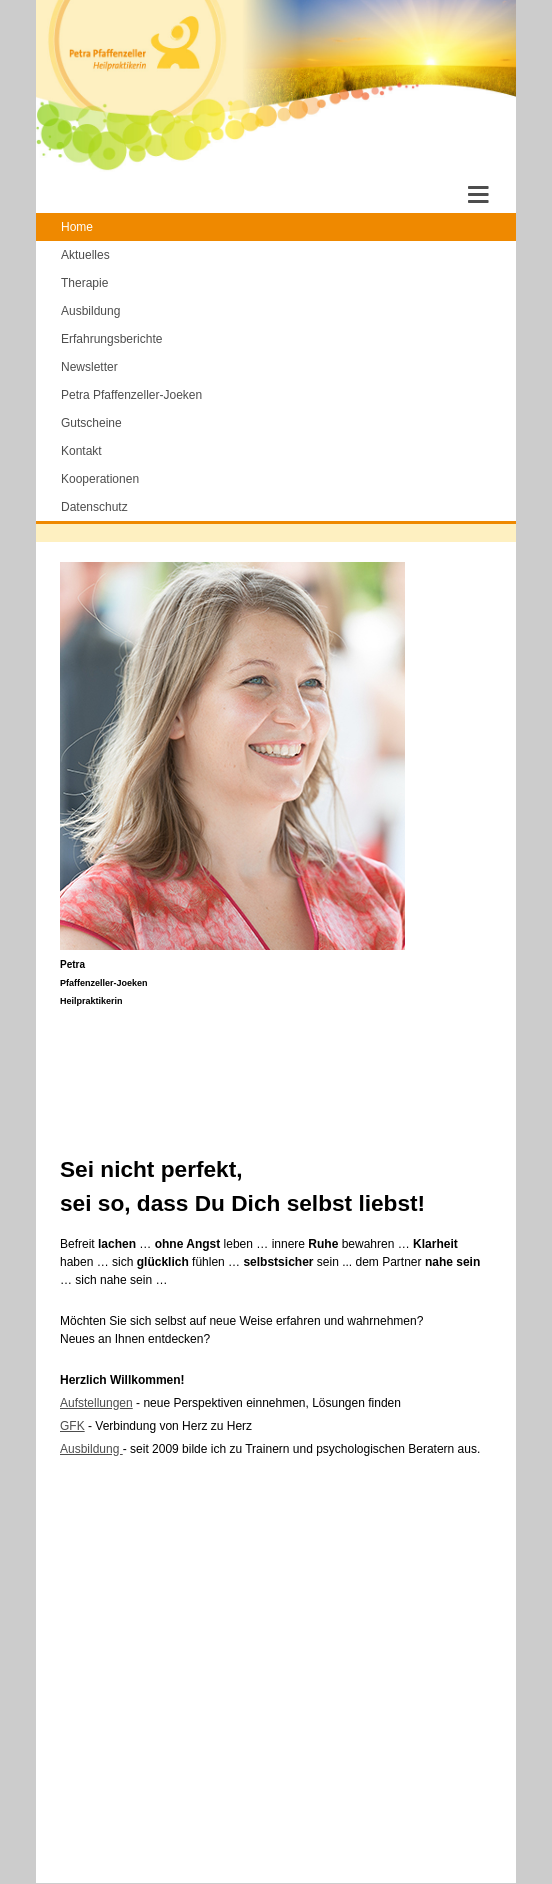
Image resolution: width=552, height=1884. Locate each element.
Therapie (84, 283)
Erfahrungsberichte (111, 339)
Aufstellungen (96, 1403)
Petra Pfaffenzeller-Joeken (131, 395)
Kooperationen (100, 479)
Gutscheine (91, 423)
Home (77, 227)
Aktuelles (85, 255)
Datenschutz (94, 507)
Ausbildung (90, 311)
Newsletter (89, 367)
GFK (72, 1426)
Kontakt (81, 451)
